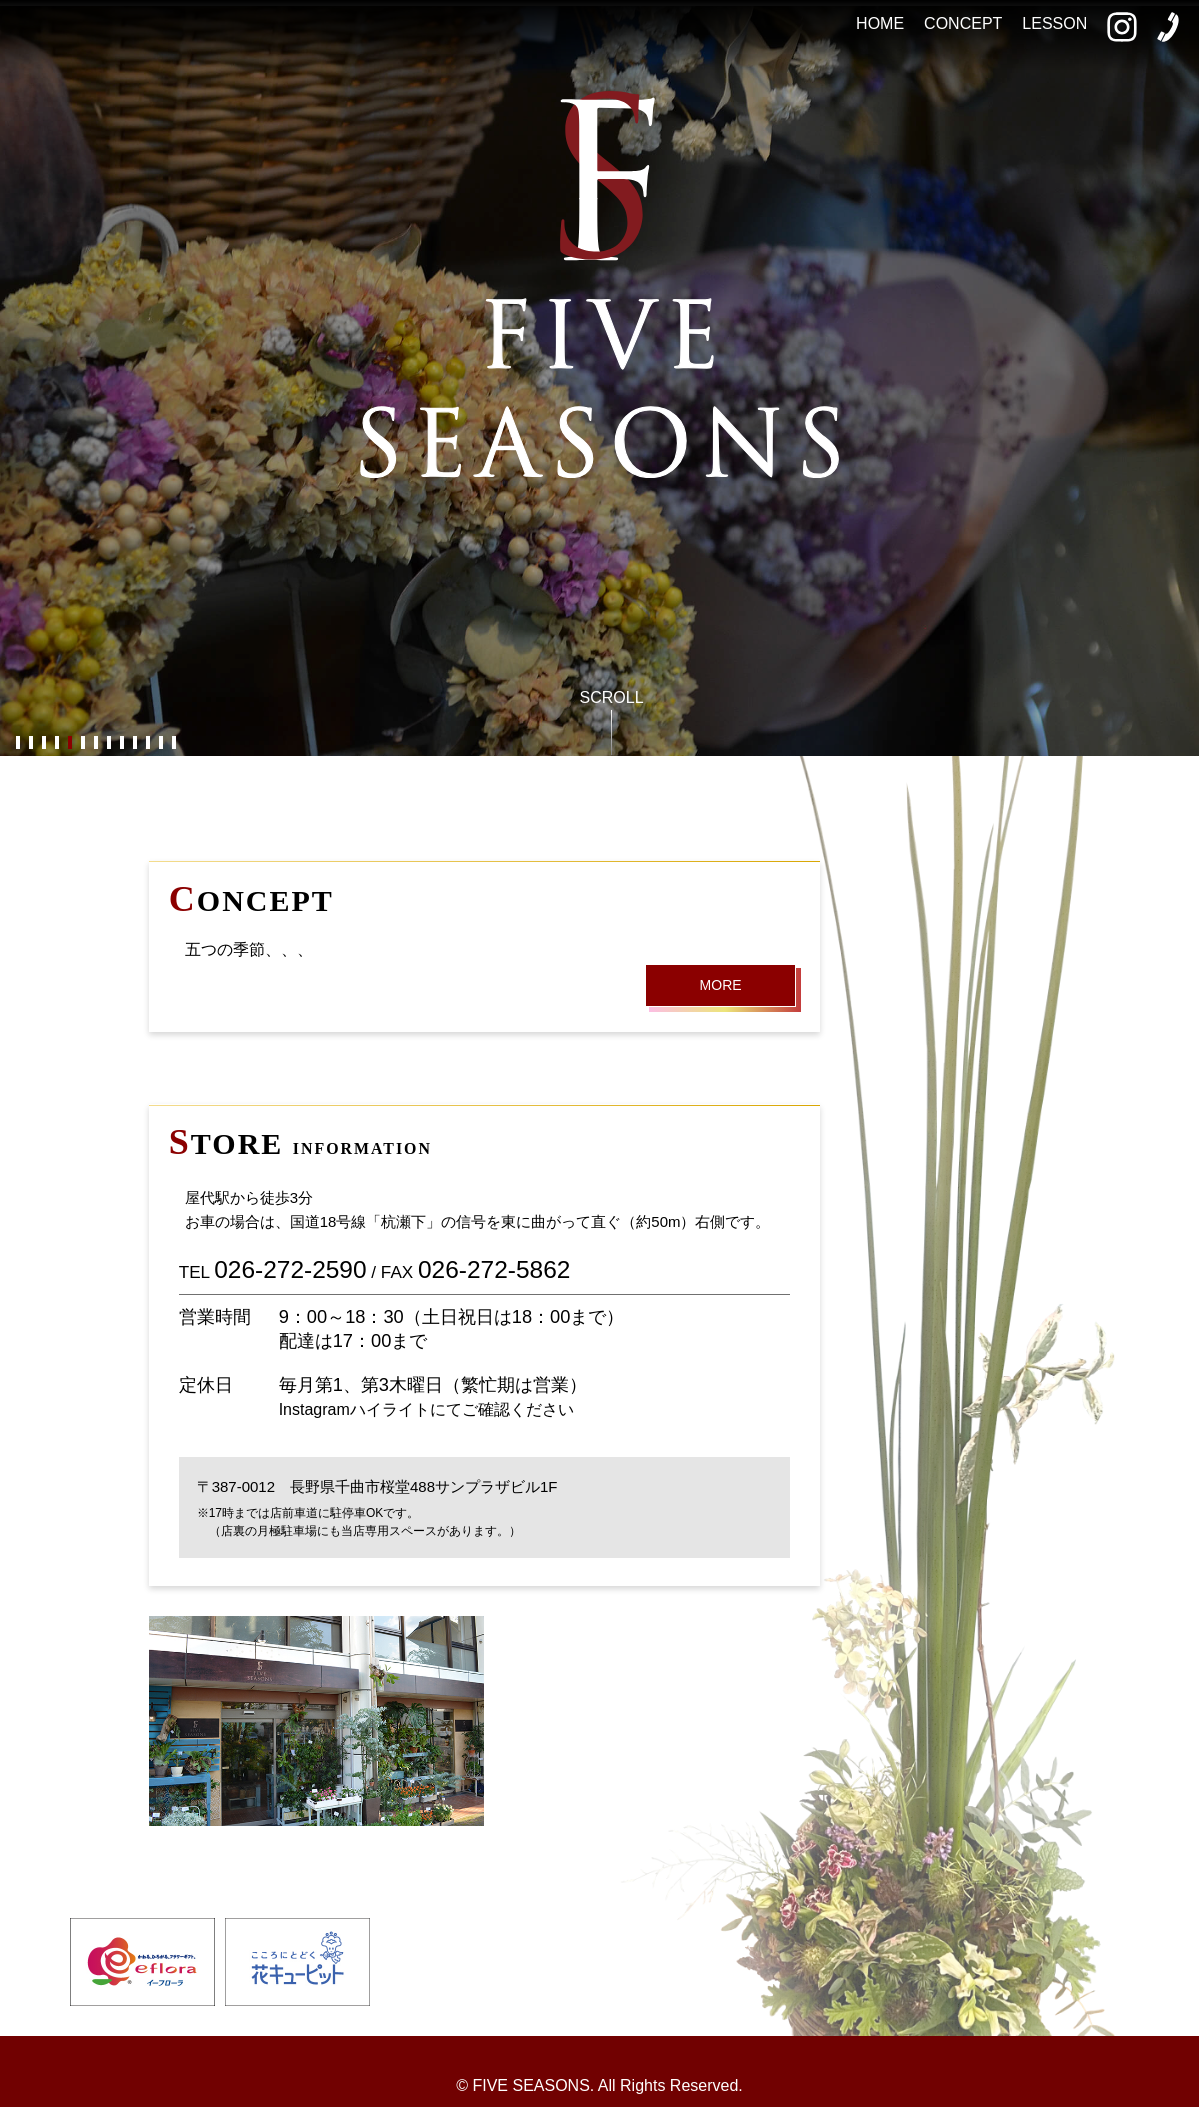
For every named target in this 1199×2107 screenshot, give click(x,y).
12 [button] (160, 743)
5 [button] (69, 743)
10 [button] (134, 743)
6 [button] (82, 743)
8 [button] (108, 743)
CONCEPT (963, 23)
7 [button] (95, 743)
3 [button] (43, 743)
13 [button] (173, 743)
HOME (880, 23)
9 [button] (121, 743)
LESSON (1054, 23)
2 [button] (30, 743)
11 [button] (147, 743)
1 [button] (17, 743)
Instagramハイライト (354, 1409)
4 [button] (56, 743)
